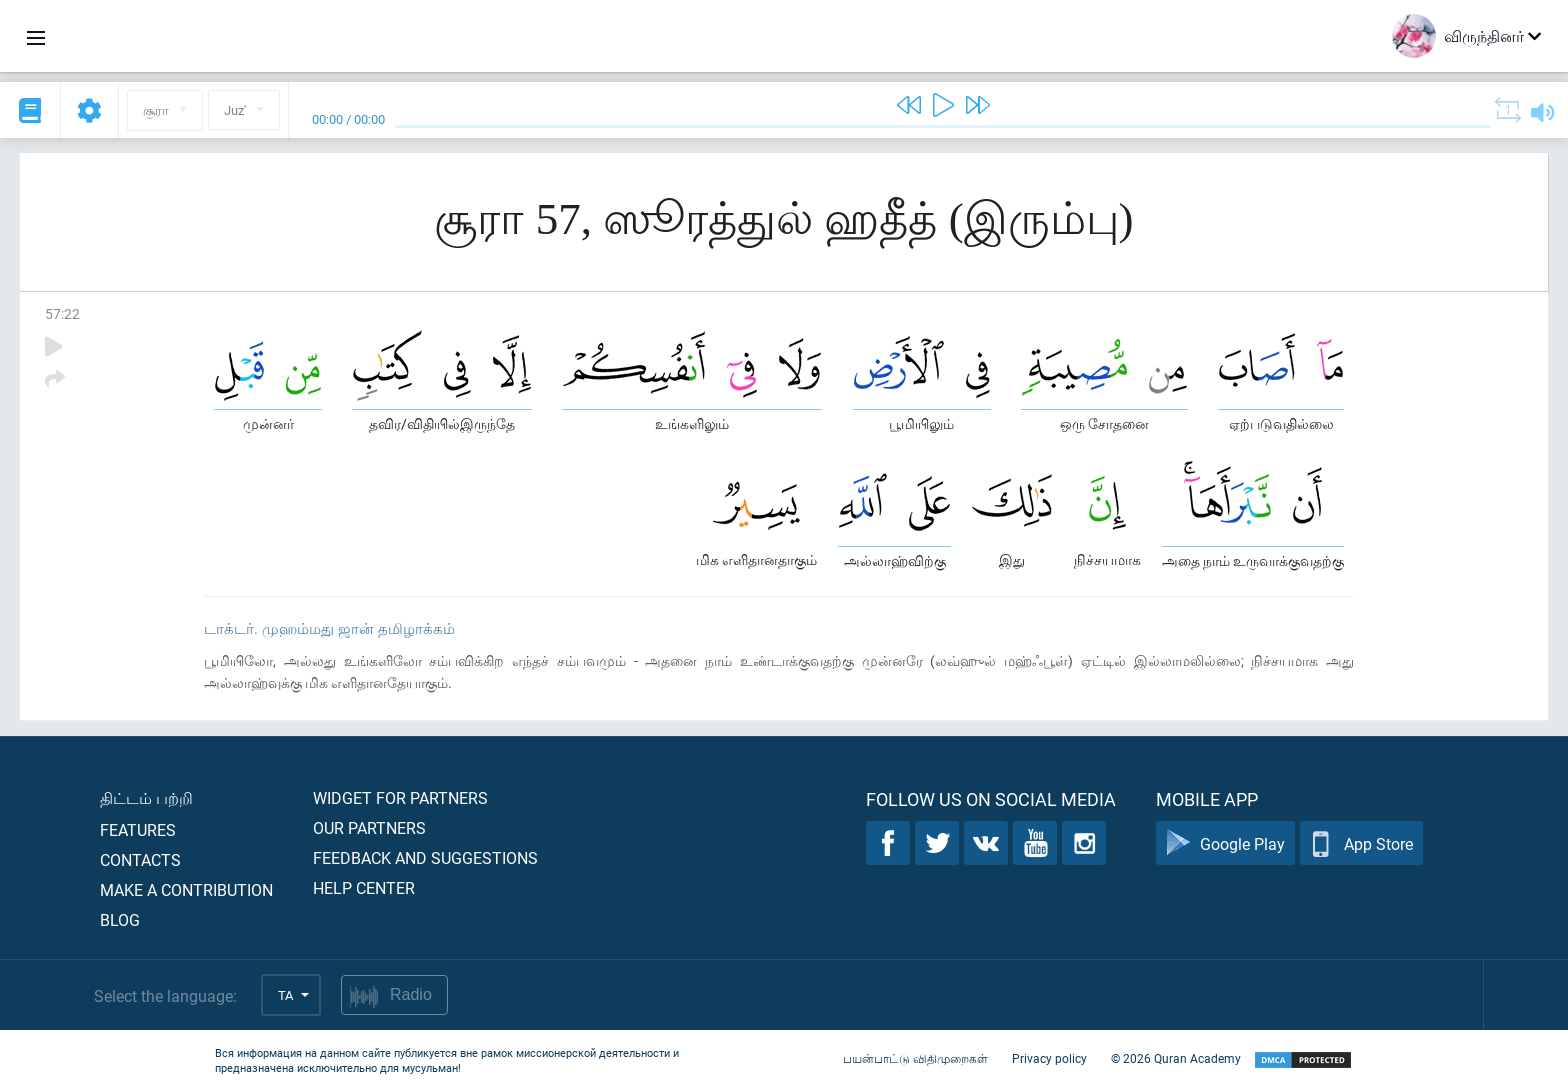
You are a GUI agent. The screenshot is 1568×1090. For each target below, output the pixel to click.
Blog (120, 919)
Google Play (1225, 843)
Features (138, 829)
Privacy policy (1049, 1058)
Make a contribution (186, 889)
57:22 (62, 313)
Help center (364, 887)
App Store (1361, 843)
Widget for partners (400, 797)
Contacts (140, 859)
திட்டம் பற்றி (146, 797)
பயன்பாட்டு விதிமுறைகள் (915, 1058)
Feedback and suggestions (425, 857)
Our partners (369, 827)
